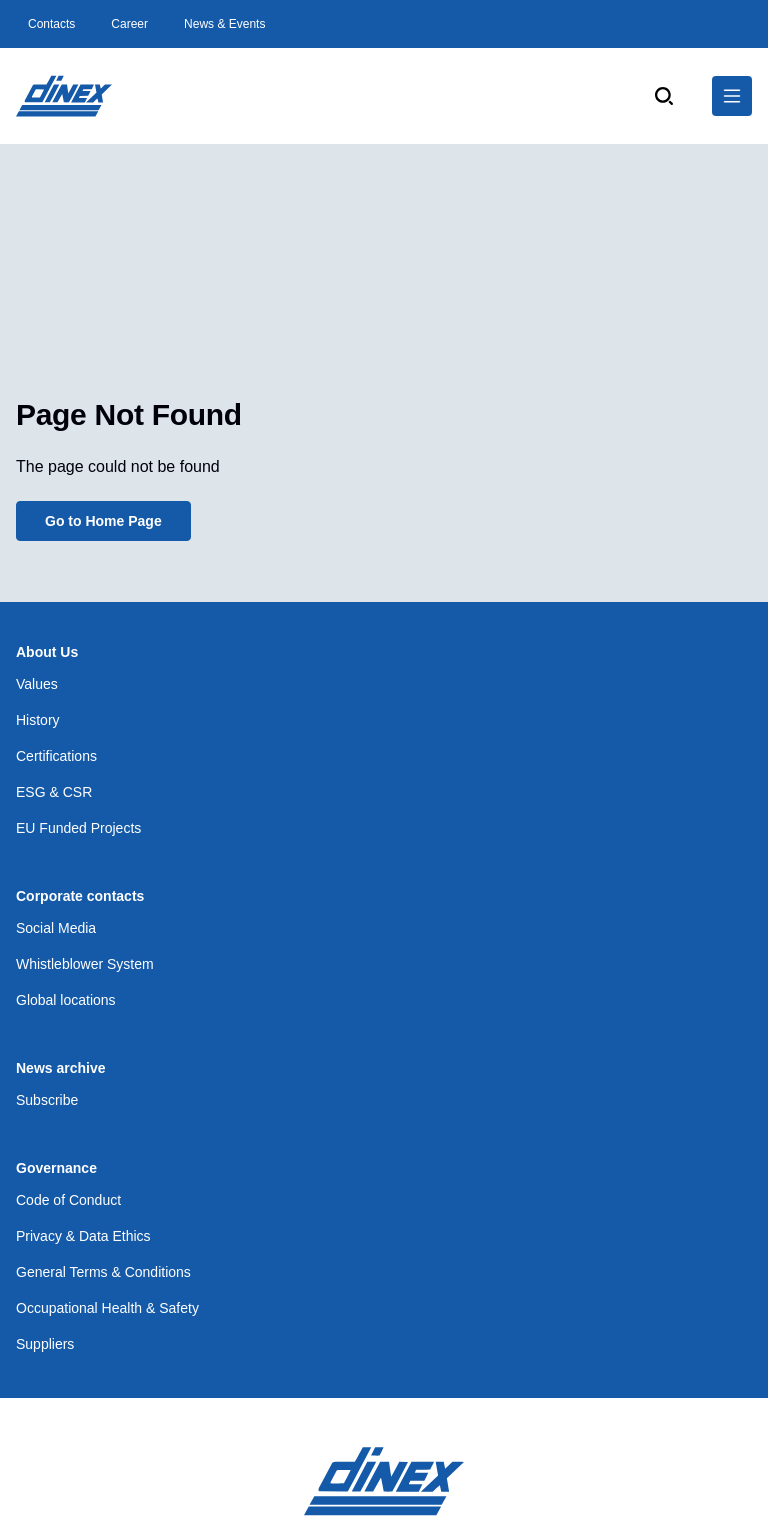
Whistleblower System (85, 964)
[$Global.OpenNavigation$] (732, 96)
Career (129, 24)
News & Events (224, 24)
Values (37, 684)
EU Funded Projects (78, 828)
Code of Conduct (68, 1200)
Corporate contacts (80, 896)
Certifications (56, 756)
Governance (56, 1168)
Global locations (66, 1000)
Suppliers (45, 1344)
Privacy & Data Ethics (83, 1236)
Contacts (51, 24)
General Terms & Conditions (103, 1272)
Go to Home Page (103, 521)
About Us (47, 652)
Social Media (56, 928)
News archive (61, 1068)
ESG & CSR (54, 792)
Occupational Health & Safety (107, 1308)
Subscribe (47, 1100)
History (38, 720)
